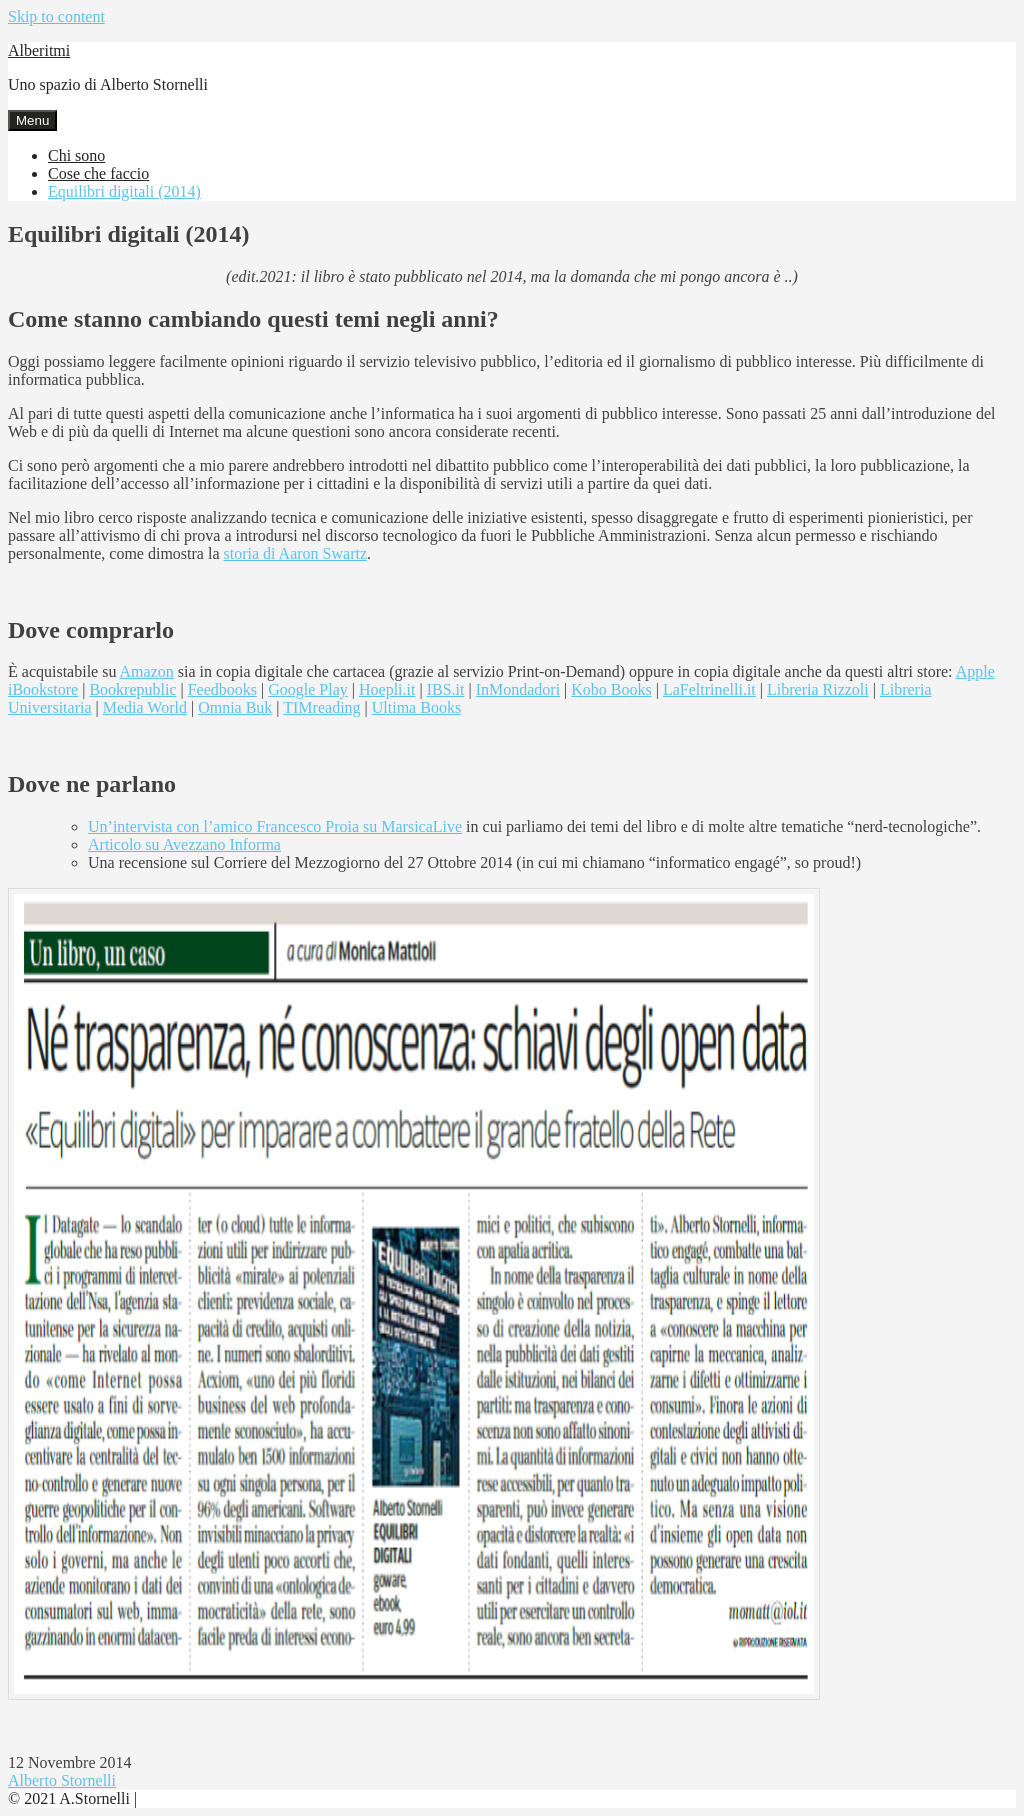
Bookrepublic (132, 689)
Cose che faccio (98, 173)
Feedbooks (222, 689)
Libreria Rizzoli (818, 689)
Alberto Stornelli (62, 1780)
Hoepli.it (387, 689)
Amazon (147, 671)
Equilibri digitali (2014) (124, 191)
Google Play (308, 689)
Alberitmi (39, 50)
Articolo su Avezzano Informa (184, 844)
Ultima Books (416, 707)
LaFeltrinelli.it (709, 689)
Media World (145, 707)
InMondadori (518, 689)
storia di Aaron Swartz (295, 553)
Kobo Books (611, 689)
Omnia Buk (235, 707)
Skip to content (56, 16)
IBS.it (446, 689)
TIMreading (321, 707)
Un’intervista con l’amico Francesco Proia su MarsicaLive (275, 826)
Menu (32, 120)
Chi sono (76, 155)
